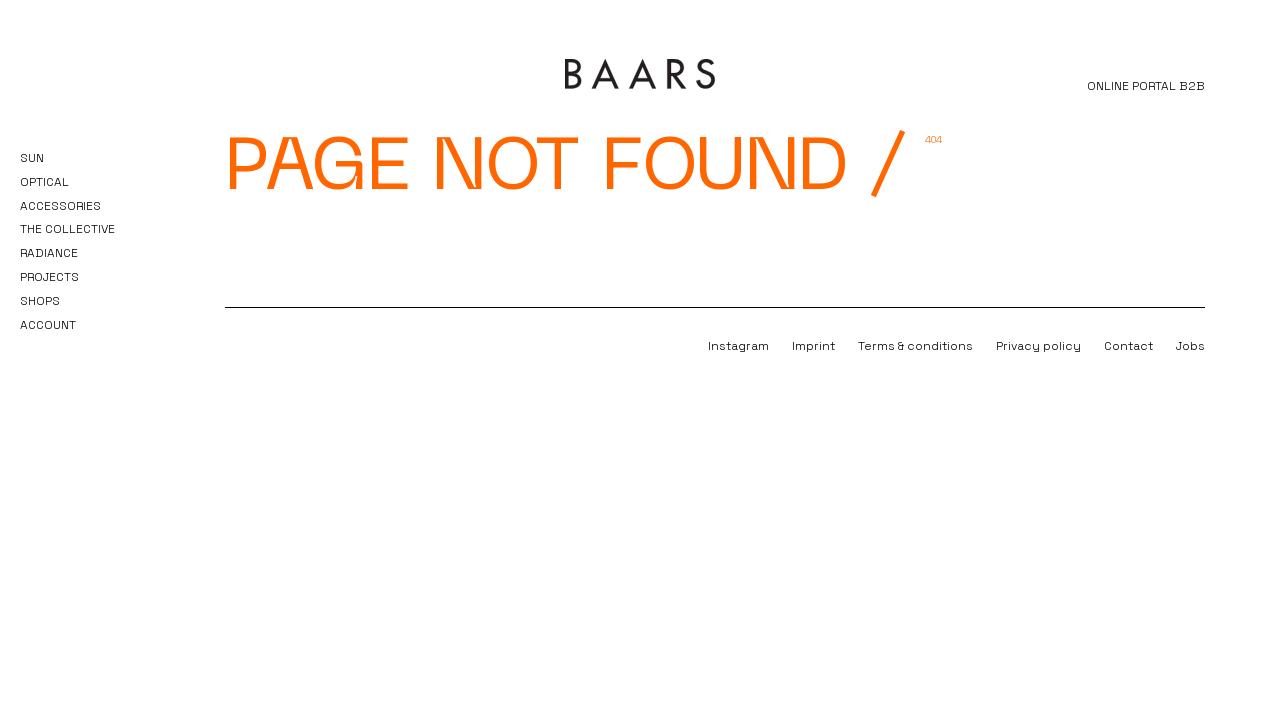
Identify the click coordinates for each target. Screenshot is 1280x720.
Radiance (49, 253)
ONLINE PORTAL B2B (1146, 86)
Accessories (60, 206)
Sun (32, 158)
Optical (44, 182)
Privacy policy (1038, 346)
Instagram (738, 346)
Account (48, 325)
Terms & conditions (915, 346)
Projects (49, 277)
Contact (1128, 346)
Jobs (1190, 346)
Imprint (813, 346)
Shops (40, 301)
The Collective (67, 229)
